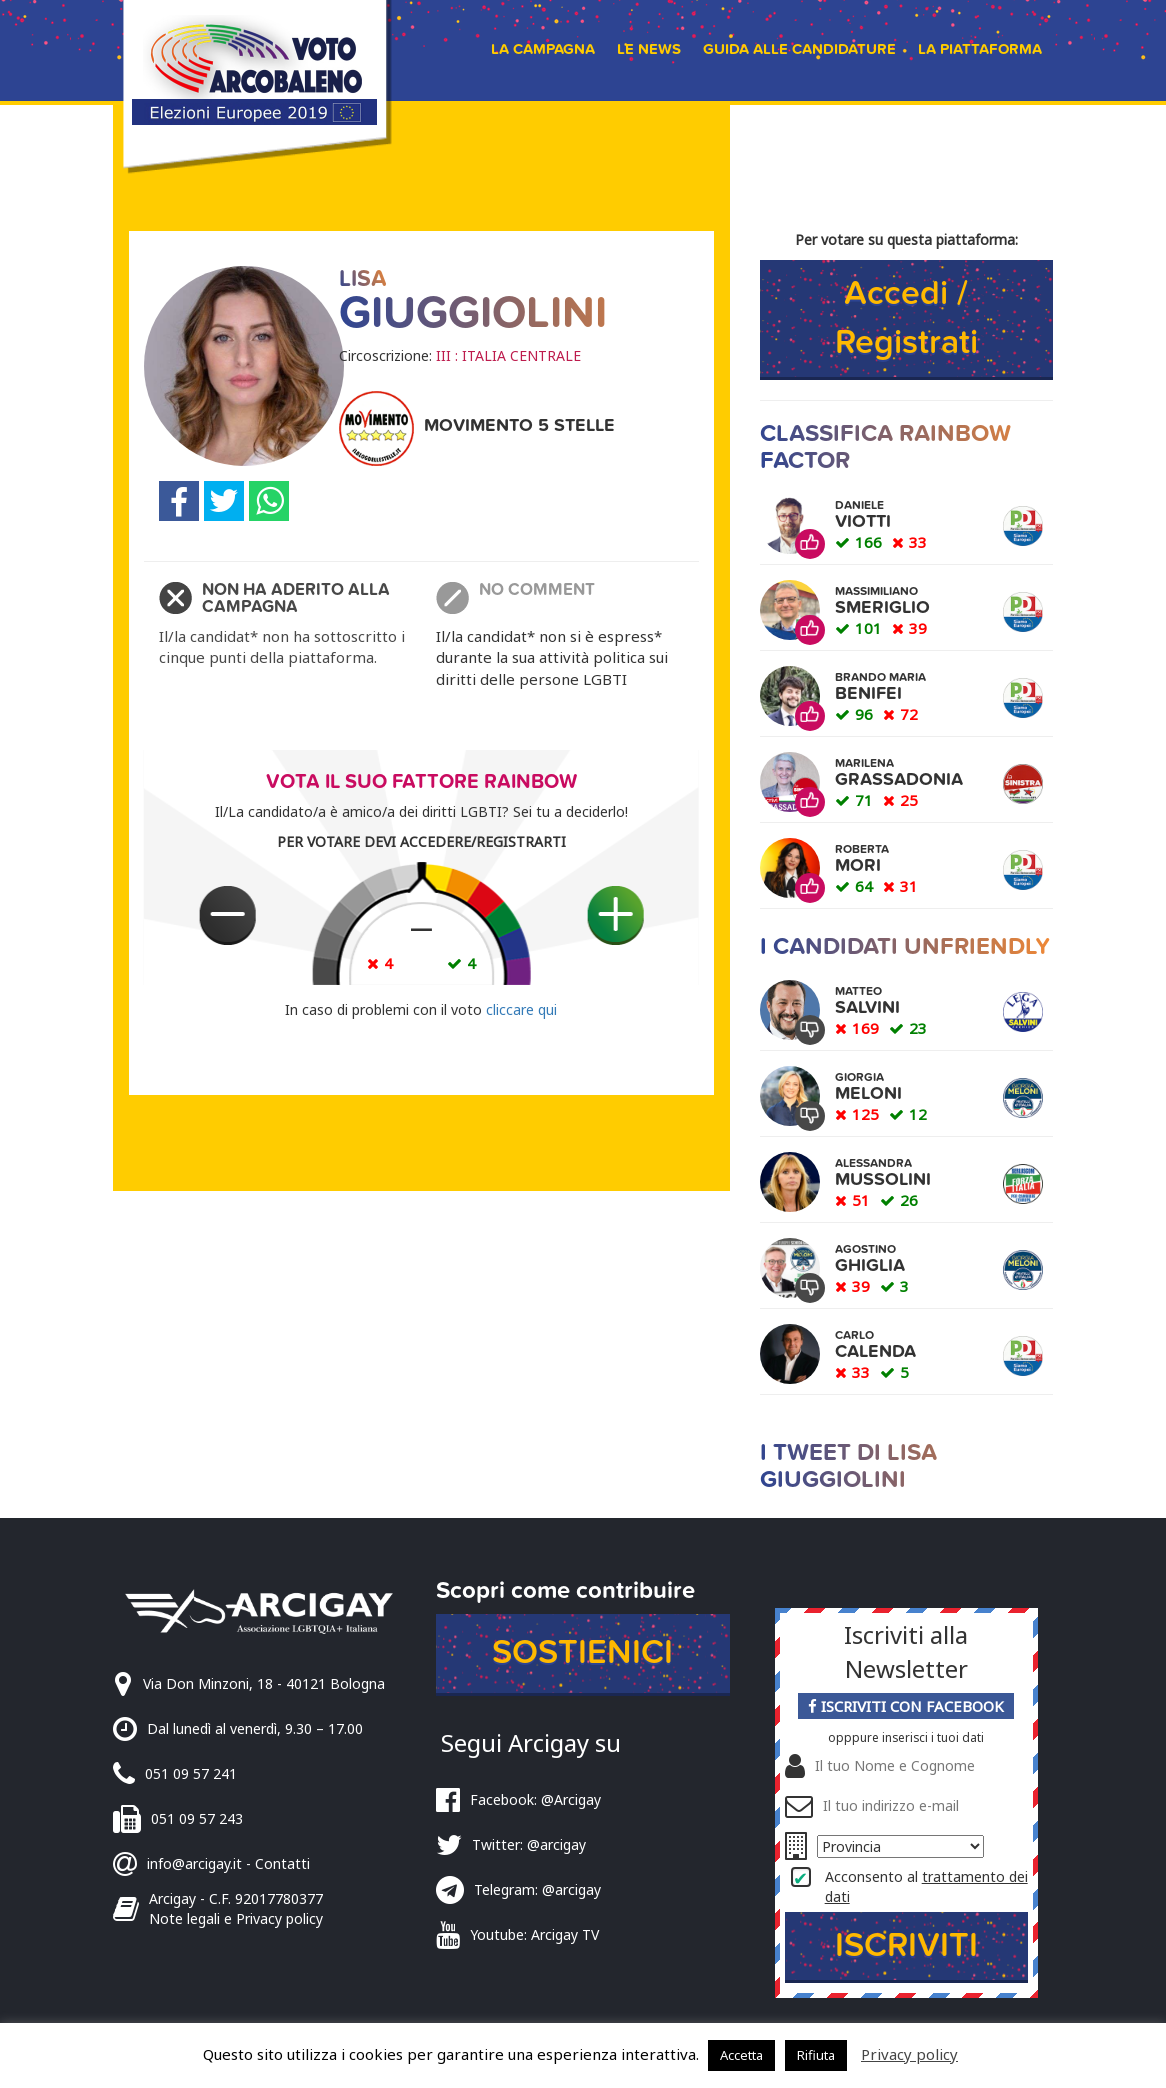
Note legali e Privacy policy (236, 1918)
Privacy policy (909, 2054)
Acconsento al (926, 1886)
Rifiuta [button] (816, 2055)
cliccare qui (521, 1009)
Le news (649, 49)
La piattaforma (980, 49)
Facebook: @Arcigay (535, 1799)
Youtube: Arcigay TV (534, 1934)
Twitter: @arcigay (529, 1844)
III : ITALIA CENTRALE (508, 355)
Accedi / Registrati (906, 318)
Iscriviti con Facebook (906, 1706)
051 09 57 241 (191, 1773)
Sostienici (582, 1652)
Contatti (282, 1863)
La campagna (543, 49)
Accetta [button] (741, 2055)
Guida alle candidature (799, 49)
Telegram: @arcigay (537, 1889)
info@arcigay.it (194, 1863)
